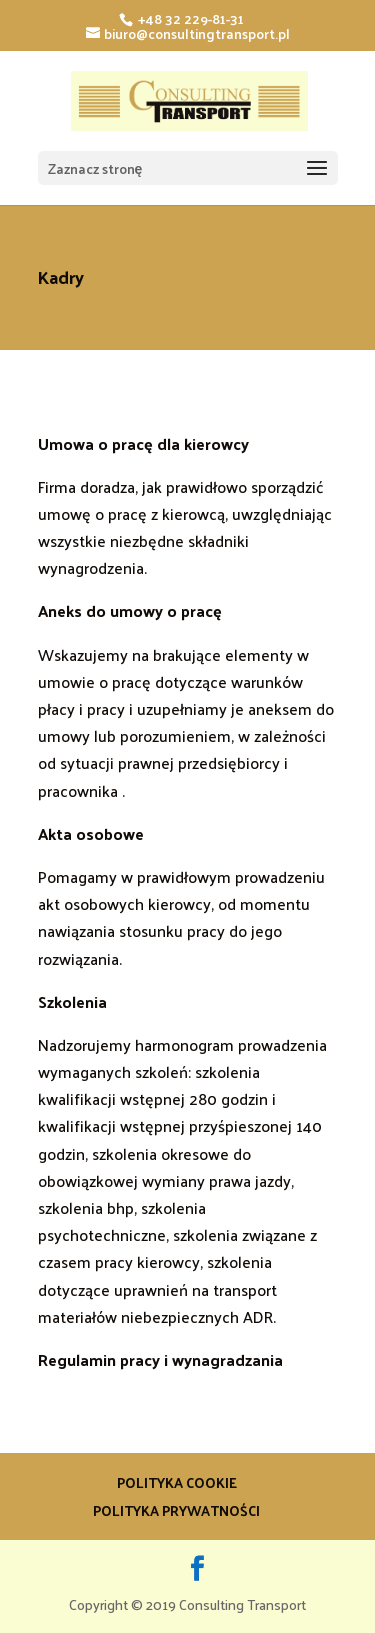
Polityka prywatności (176, 1510)
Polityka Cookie (177, 1482)
